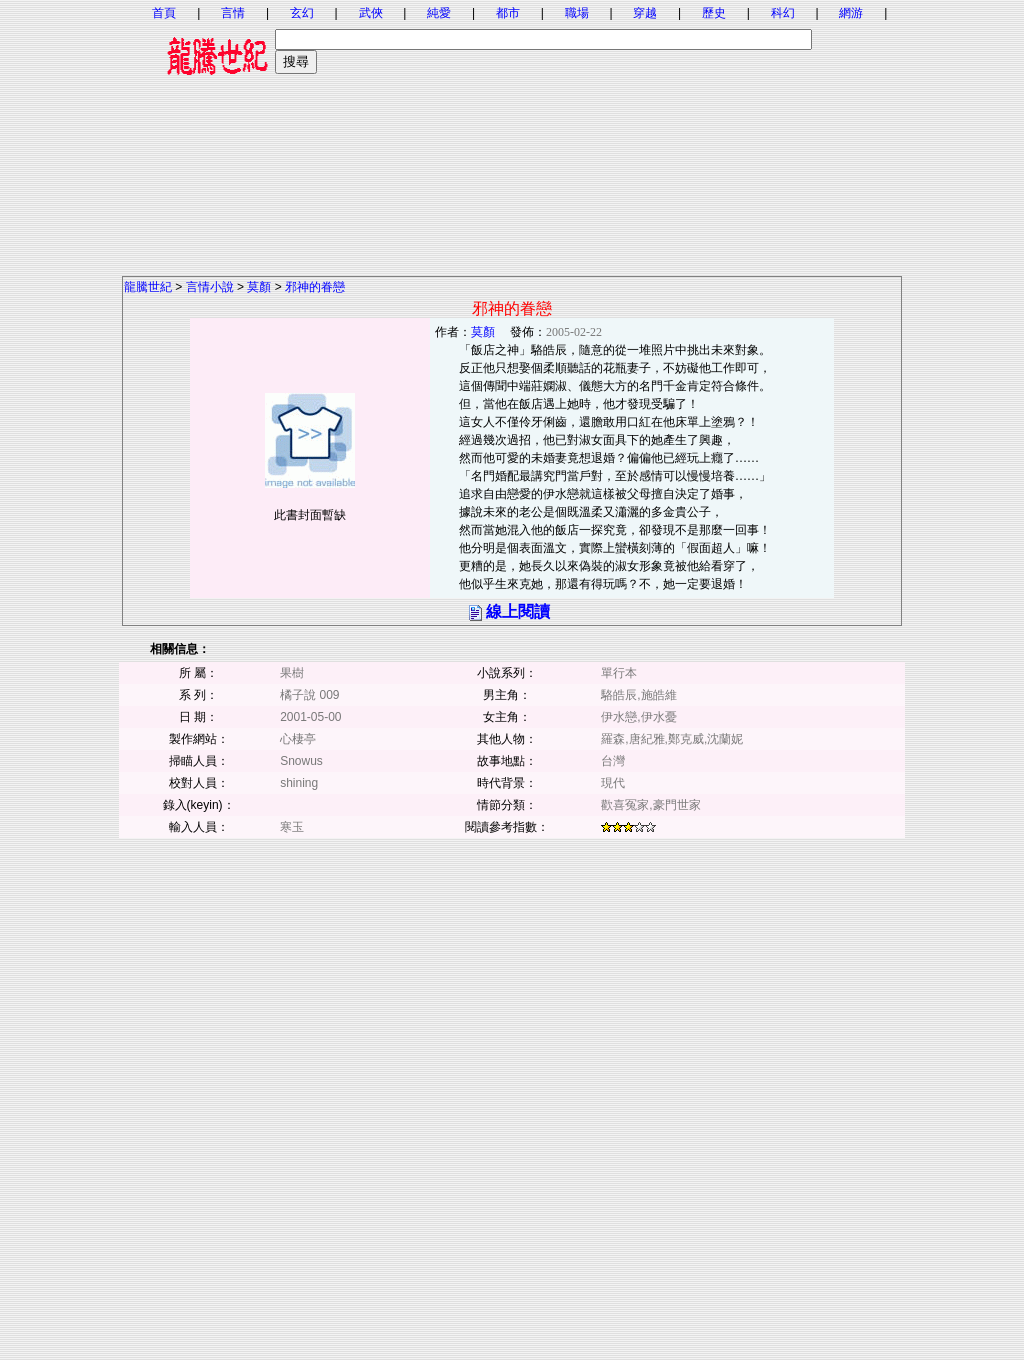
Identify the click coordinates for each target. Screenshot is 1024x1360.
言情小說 (210, 287)
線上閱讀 (518, 611)
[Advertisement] (512, 135)
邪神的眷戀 (315, 287)
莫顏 (259, 287)
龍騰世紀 (148, 287)
